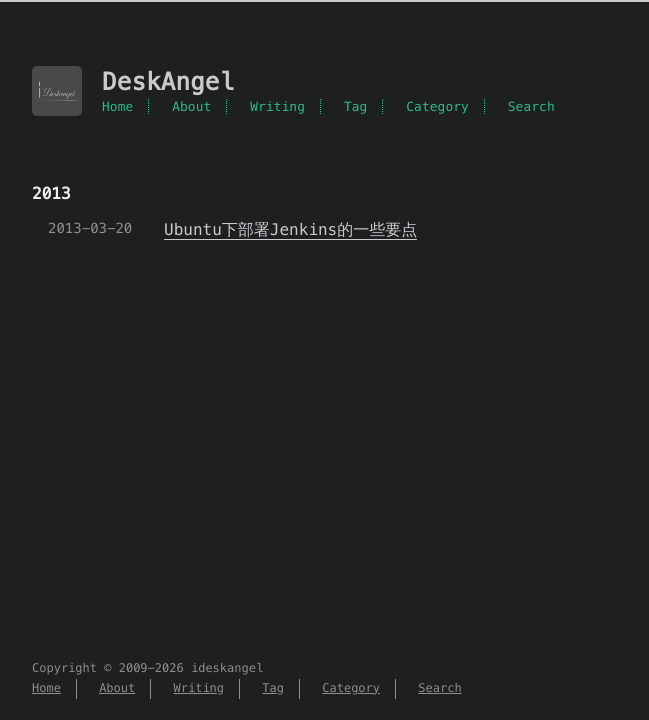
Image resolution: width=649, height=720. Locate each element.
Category (437, 106)
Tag (356, 106)
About (191, 106)
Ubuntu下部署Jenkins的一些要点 (290, 229)
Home (117, 106)
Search (531, 106)
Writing (277, 106)
